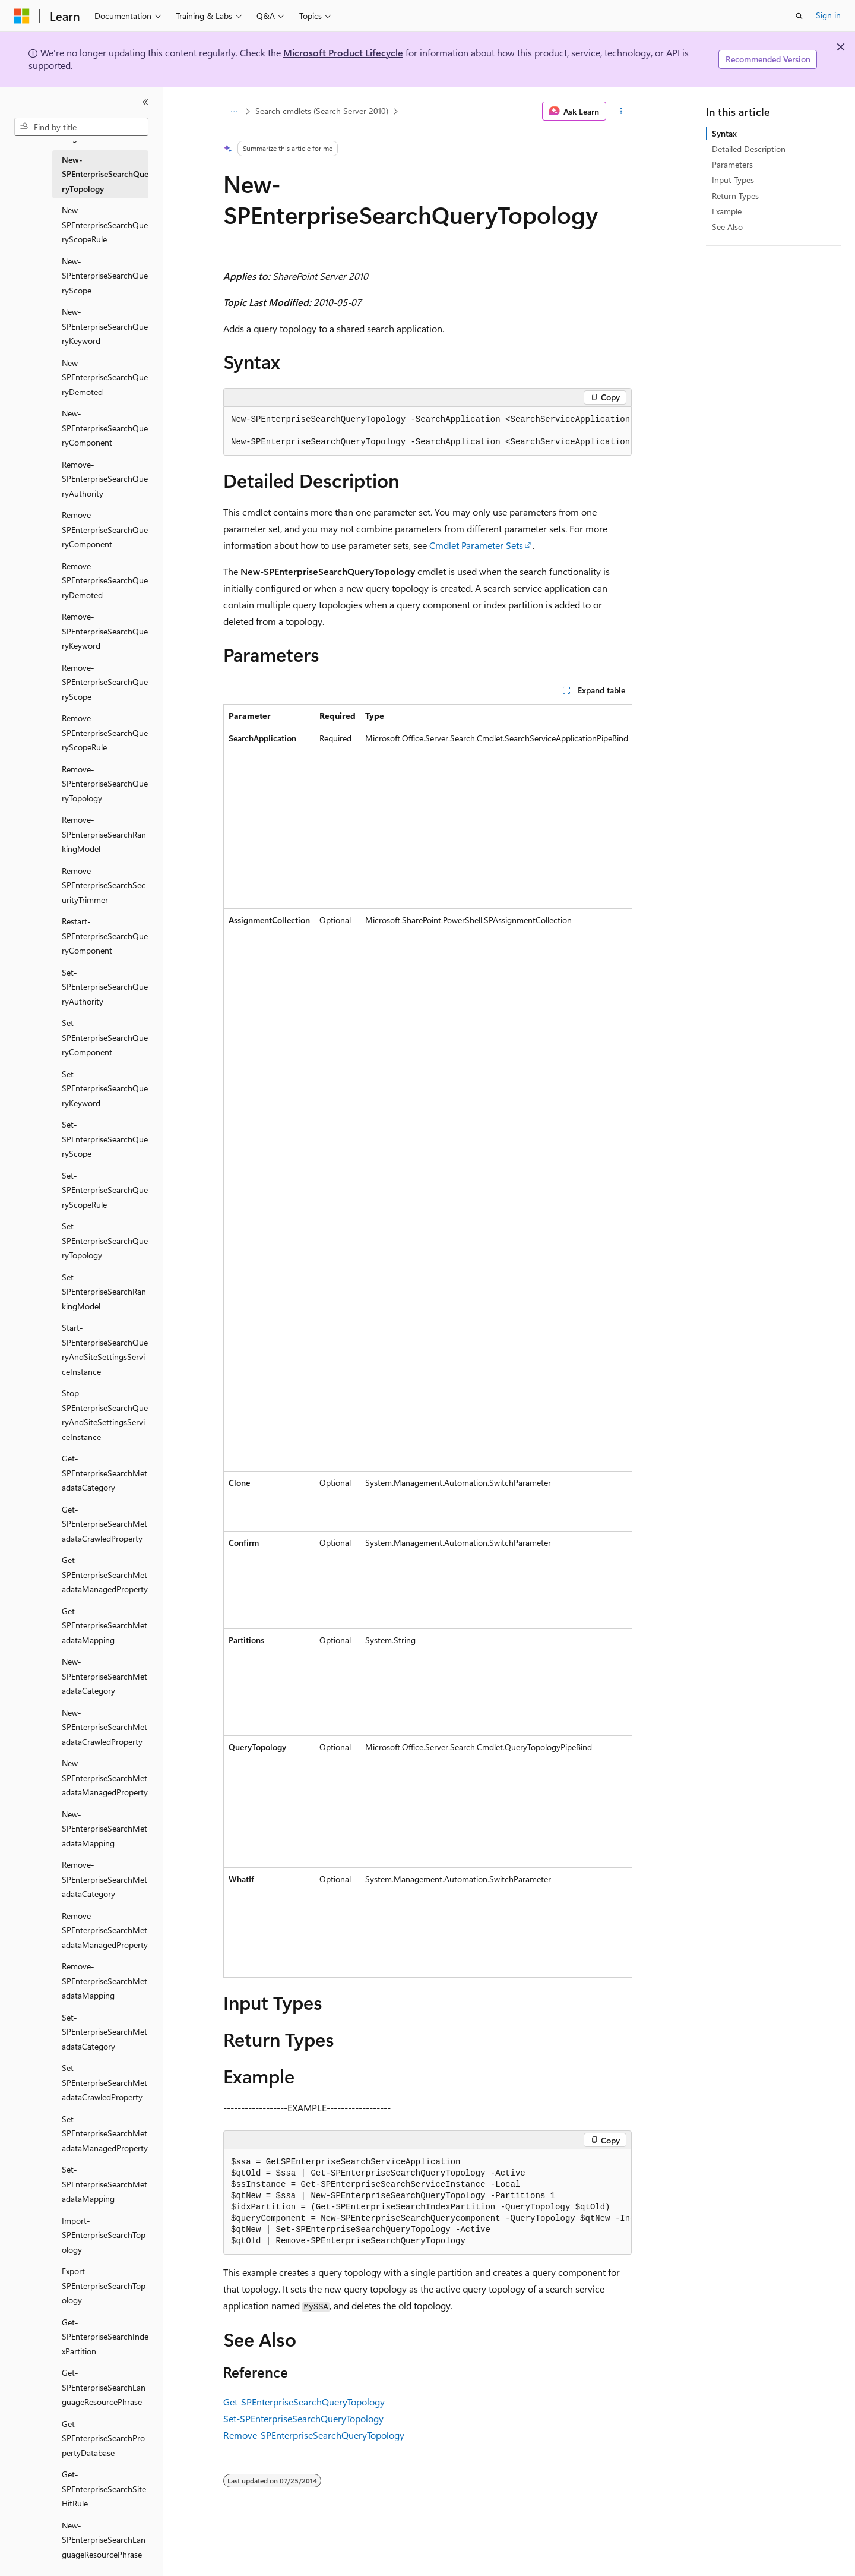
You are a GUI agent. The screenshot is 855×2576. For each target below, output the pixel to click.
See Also (727, 226)
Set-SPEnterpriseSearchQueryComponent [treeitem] (105, 1037)
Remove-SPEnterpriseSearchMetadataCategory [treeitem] (104, 1879)
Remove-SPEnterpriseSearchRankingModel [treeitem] (104, 834)
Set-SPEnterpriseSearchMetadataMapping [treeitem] (104, 2184)
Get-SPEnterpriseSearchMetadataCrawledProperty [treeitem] (104, 1524)
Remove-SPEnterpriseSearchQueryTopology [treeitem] (105, 783)
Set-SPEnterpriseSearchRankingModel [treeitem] (104, 1291)
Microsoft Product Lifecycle (343, 52)
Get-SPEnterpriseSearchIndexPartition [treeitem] (105, 2336)
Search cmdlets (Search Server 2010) (321, 110)
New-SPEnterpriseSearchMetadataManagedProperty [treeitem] (105, 1777)
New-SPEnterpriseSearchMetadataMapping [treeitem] (104, 1828)
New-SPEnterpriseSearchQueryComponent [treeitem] (105, 428)
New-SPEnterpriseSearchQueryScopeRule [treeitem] (105, 224)
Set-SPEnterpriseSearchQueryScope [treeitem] (105, 1139)
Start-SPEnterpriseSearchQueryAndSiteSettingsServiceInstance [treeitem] (105, 1349)
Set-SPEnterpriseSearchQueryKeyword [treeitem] (105, 1088)
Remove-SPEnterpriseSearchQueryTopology (313, 2435)
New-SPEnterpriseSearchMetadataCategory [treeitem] (104, 1676)
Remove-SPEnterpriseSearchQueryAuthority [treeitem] (105, 479)
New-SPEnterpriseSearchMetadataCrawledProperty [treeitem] (104, 1727)
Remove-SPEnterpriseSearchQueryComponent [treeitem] (105, 529)
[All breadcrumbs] (233, 111)
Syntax (724, 133)
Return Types (735, 195)
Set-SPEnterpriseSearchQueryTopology (303, 2418)
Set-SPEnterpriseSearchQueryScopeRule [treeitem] (105, 1190)
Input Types (733, 179)
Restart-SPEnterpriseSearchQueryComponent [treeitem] (105, 936)
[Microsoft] (22, 16)
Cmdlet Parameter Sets (476, 545)
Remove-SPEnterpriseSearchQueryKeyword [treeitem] (105, 631)
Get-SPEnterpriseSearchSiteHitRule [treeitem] (104, 2488)
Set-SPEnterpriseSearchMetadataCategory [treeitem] (104, 2032)
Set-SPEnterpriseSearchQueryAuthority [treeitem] (105, 987)
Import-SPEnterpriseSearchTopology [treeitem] (103, 2235)
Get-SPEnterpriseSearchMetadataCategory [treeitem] (104, 1473)
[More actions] (621, 111)
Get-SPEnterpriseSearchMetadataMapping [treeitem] (104, 1625)
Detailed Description (749, 148)
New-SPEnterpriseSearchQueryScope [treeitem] (105, 275)
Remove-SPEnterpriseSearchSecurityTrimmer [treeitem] (103, 885)
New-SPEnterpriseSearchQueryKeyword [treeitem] (105, 326)
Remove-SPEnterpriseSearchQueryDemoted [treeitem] (105, 580)
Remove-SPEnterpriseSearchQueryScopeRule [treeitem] (105, 732)
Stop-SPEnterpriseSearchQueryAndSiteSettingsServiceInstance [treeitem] (105, 1414)
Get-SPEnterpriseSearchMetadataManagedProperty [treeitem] (105, 1574)
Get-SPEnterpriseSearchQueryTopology (304, 2401)
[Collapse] (145, 102)
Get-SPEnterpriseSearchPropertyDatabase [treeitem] (103, 2438)
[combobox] (81, 127)
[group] (427, 431)
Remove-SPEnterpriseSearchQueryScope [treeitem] (105, 682)
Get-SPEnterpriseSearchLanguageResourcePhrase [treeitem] (103, 2387)
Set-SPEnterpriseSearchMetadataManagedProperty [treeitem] (105, 2133)
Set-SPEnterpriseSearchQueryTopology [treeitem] (105, 1240)
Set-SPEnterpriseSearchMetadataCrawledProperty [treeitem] (104, 2082)
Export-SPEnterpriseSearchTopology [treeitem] (103, 2285)
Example (727, 211)
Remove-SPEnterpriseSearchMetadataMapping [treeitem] (104, 1981)
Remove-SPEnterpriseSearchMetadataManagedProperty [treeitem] (105, 1930)
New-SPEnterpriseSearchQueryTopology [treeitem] (105, 174)
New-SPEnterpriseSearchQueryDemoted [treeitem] (105, 377)
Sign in (828, 15)
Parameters (732, 164)
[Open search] (799, 16)
